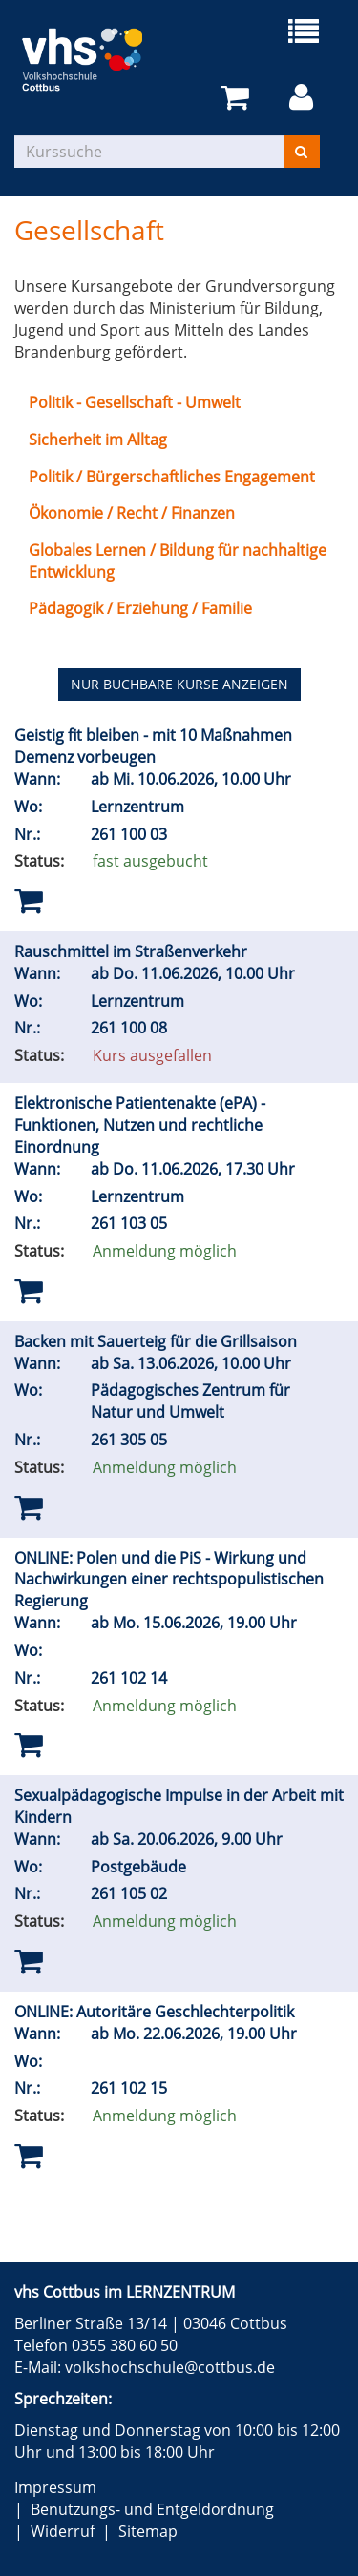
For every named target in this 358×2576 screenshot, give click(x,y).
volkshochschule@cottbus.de (170, 2367)
